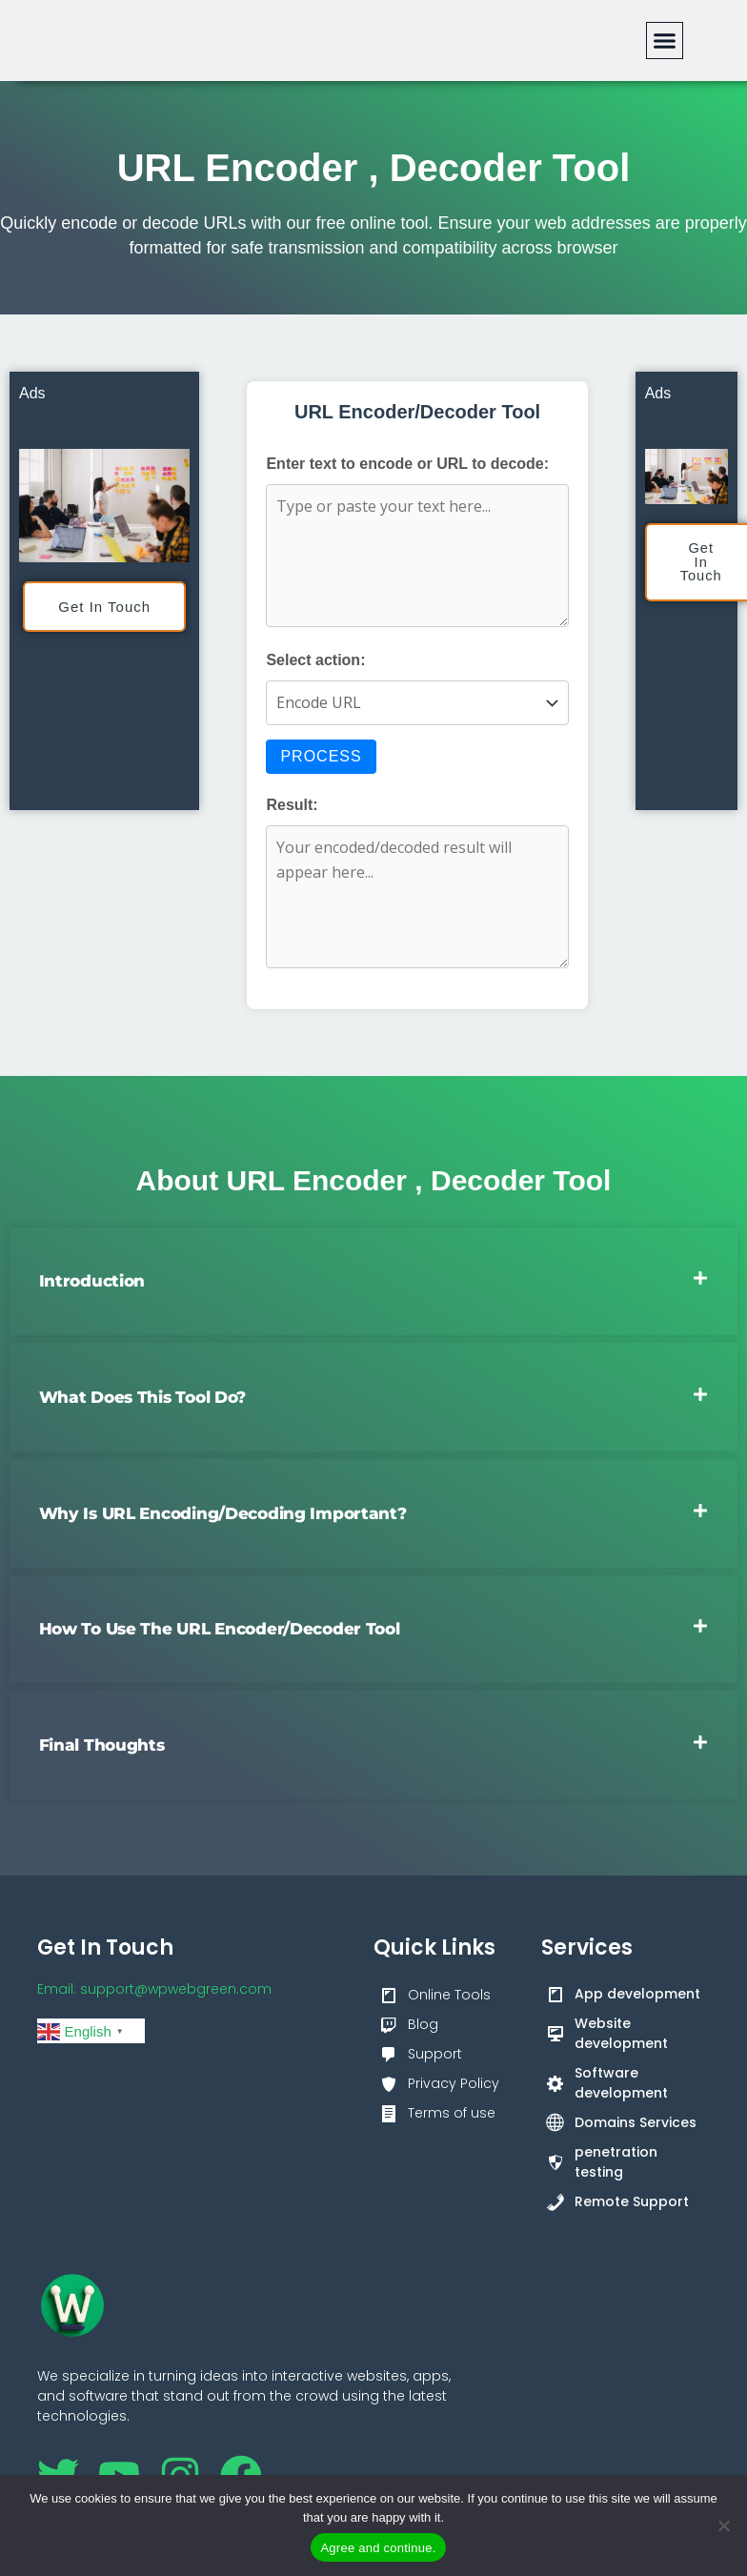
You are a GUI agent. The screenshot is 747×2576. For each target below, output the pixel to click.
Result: (291, 805)
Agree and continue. (377, 2548)
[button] (665, 41)
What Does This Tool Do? (143, 1397)
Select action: (315, 660)
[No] (723, 2525)
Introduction (92, 1280)
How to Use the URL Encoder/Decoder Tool (219, 1630)
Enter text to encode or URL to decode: (407, 464)
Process (320, 756)
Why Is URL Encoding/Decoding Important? (223, 1514)
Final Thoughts (102, 1746)
